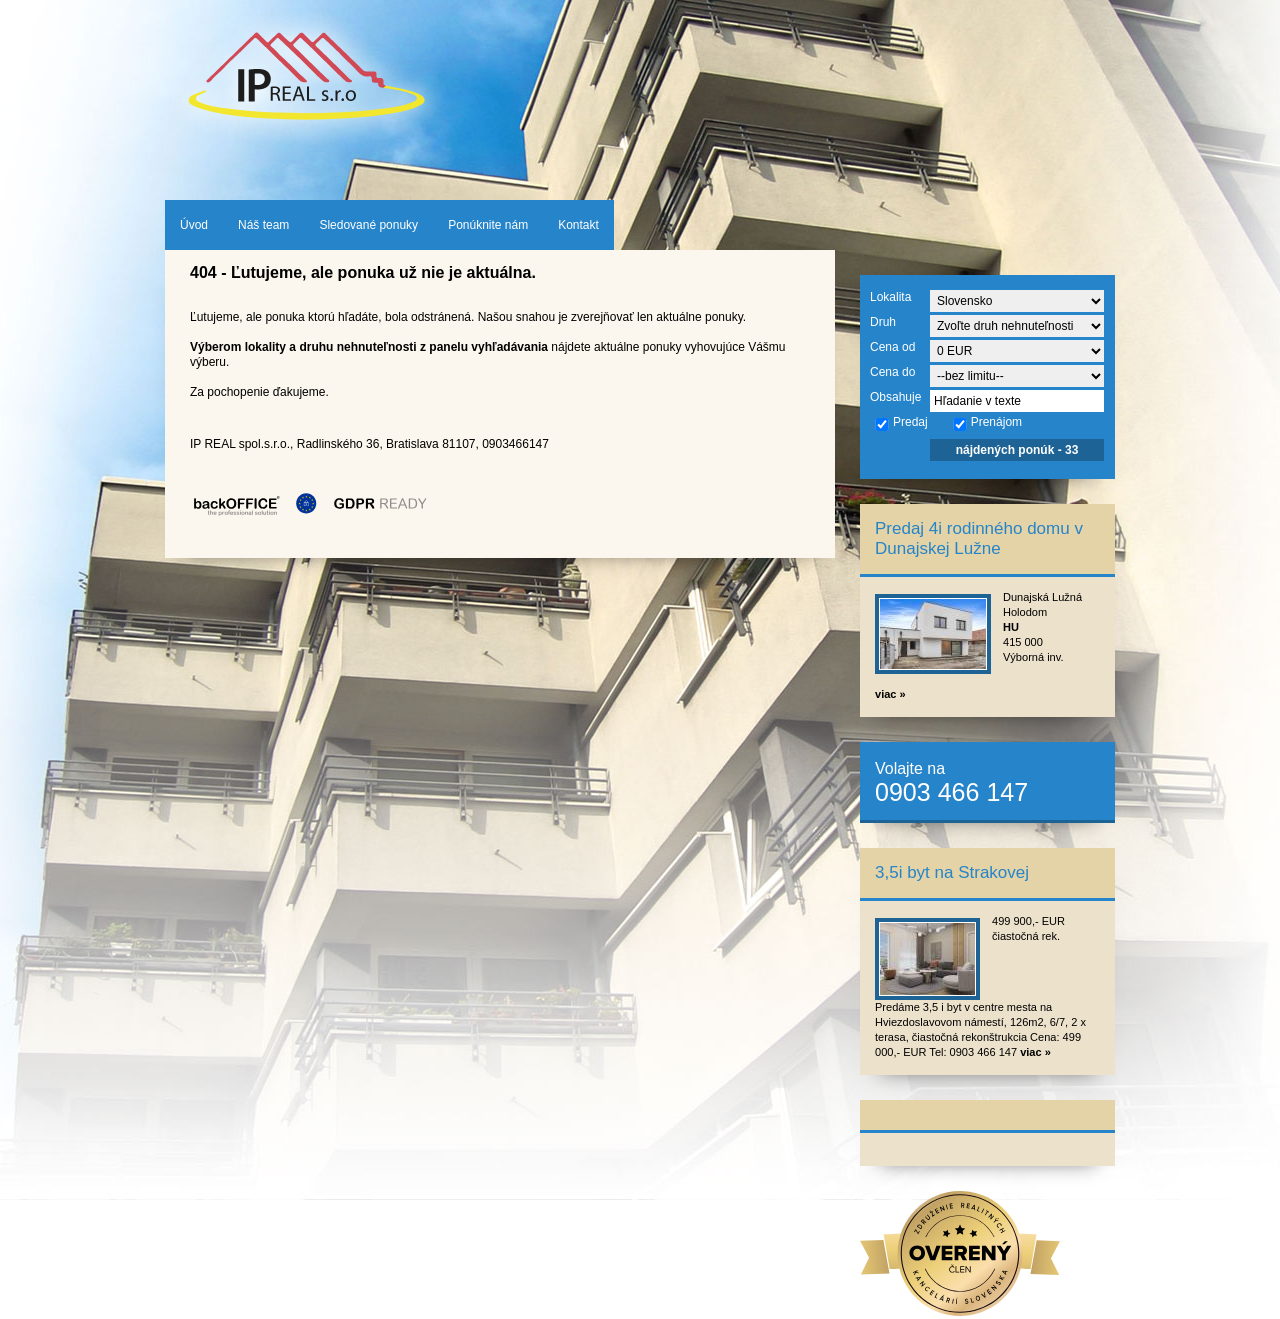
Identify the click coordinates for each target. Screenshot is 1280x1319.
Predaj (901, 423)
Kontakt (578, 225)
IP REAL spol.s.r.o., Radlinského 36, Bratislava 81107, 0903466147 (369, 444)
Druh (883, 322)
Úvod (194, 225)
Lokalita (890, 297)
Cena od (892, 347)
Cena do (892, 372)
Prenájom (987, 423)
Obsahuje (895, 397)
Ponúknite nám (488, 225)
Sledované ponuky (368, 225)
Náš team (263, 225)
